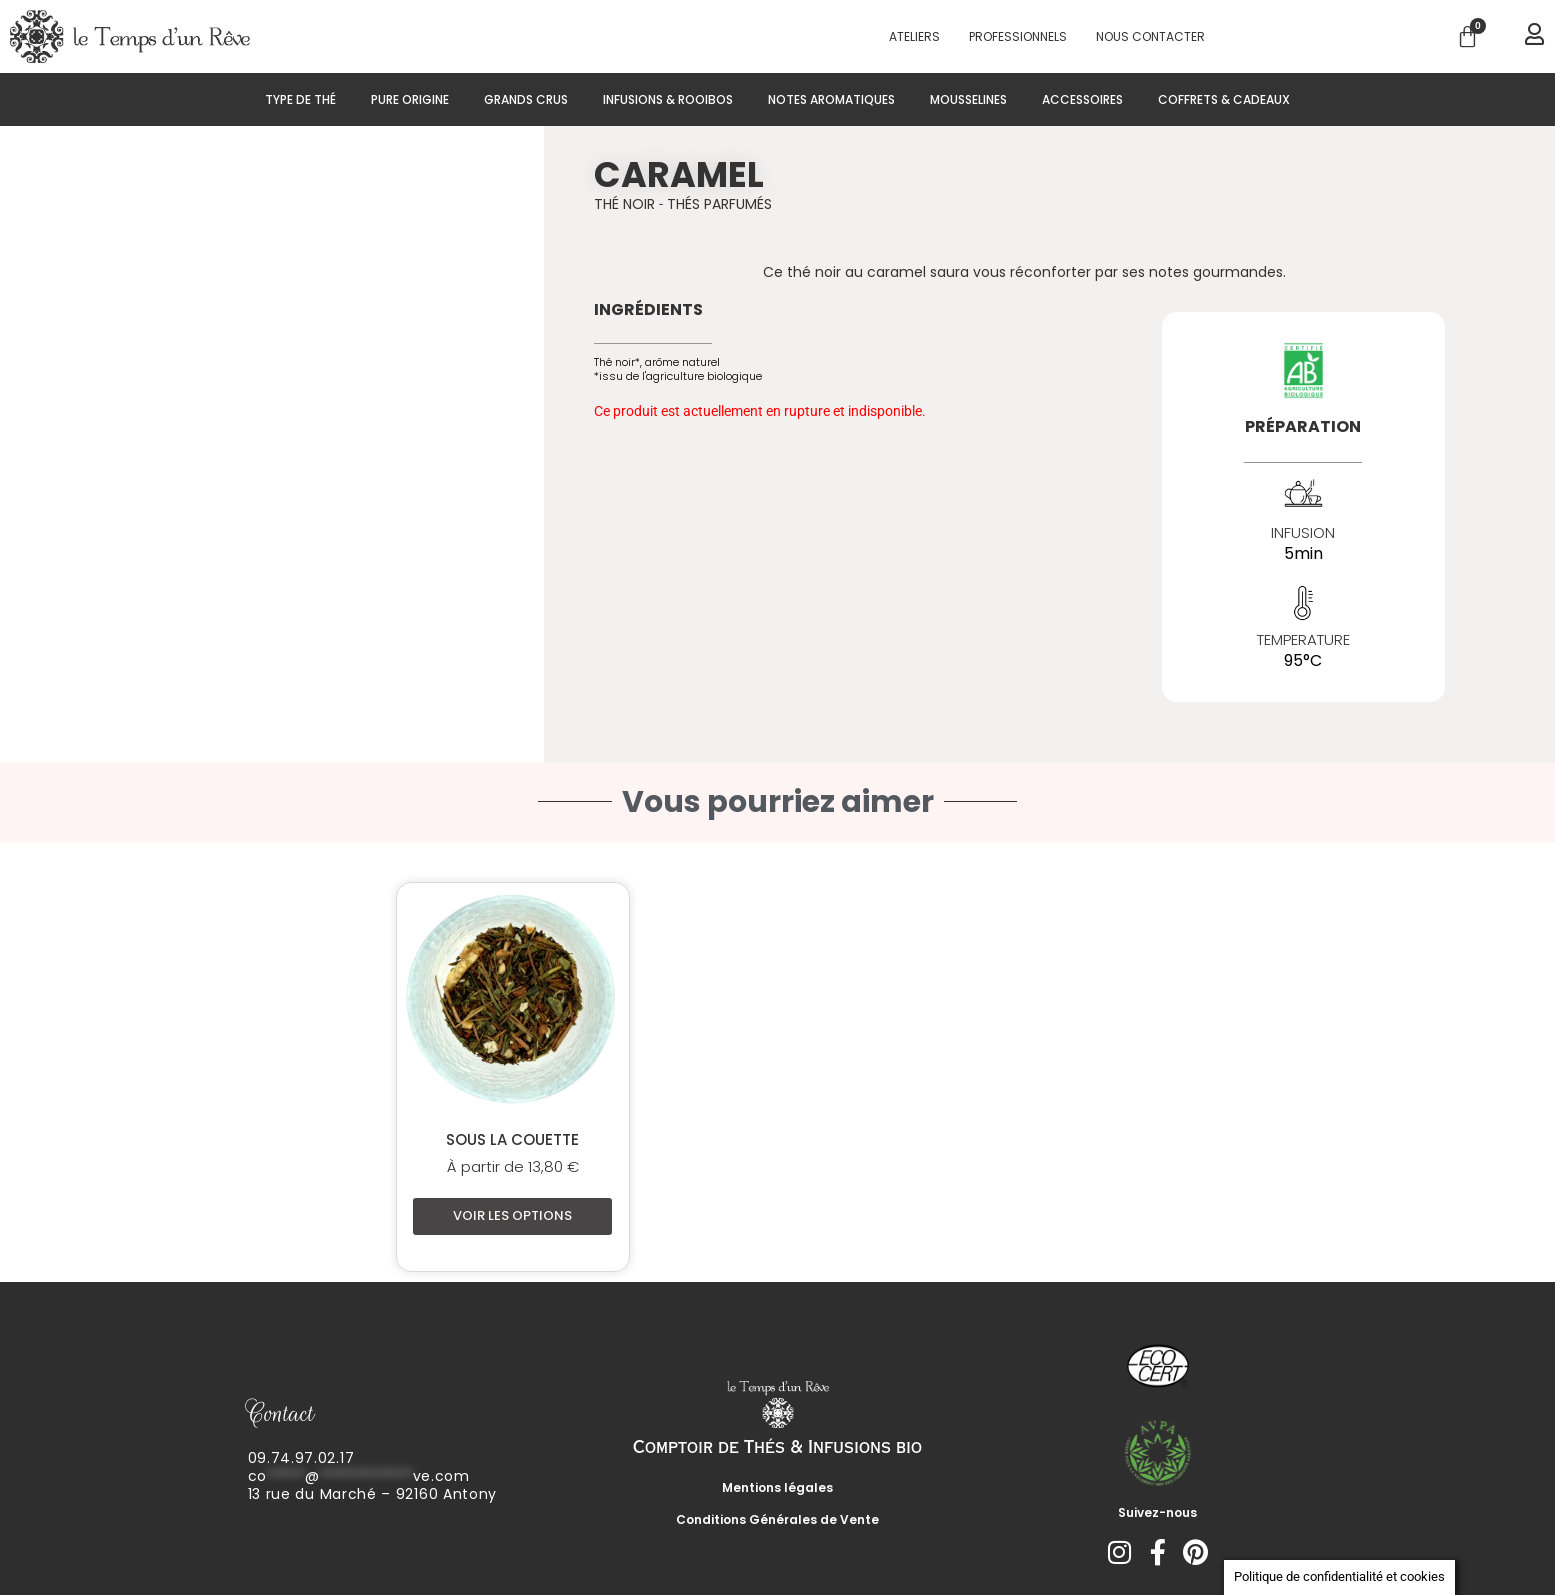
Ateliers (914, 36)
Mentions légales (777, 1487)
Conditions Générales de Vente (777, 1519)
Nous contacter (1150, 36)
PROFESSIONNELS (1018, 36)
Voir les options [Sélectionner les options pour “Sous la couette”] (512, 1215)
